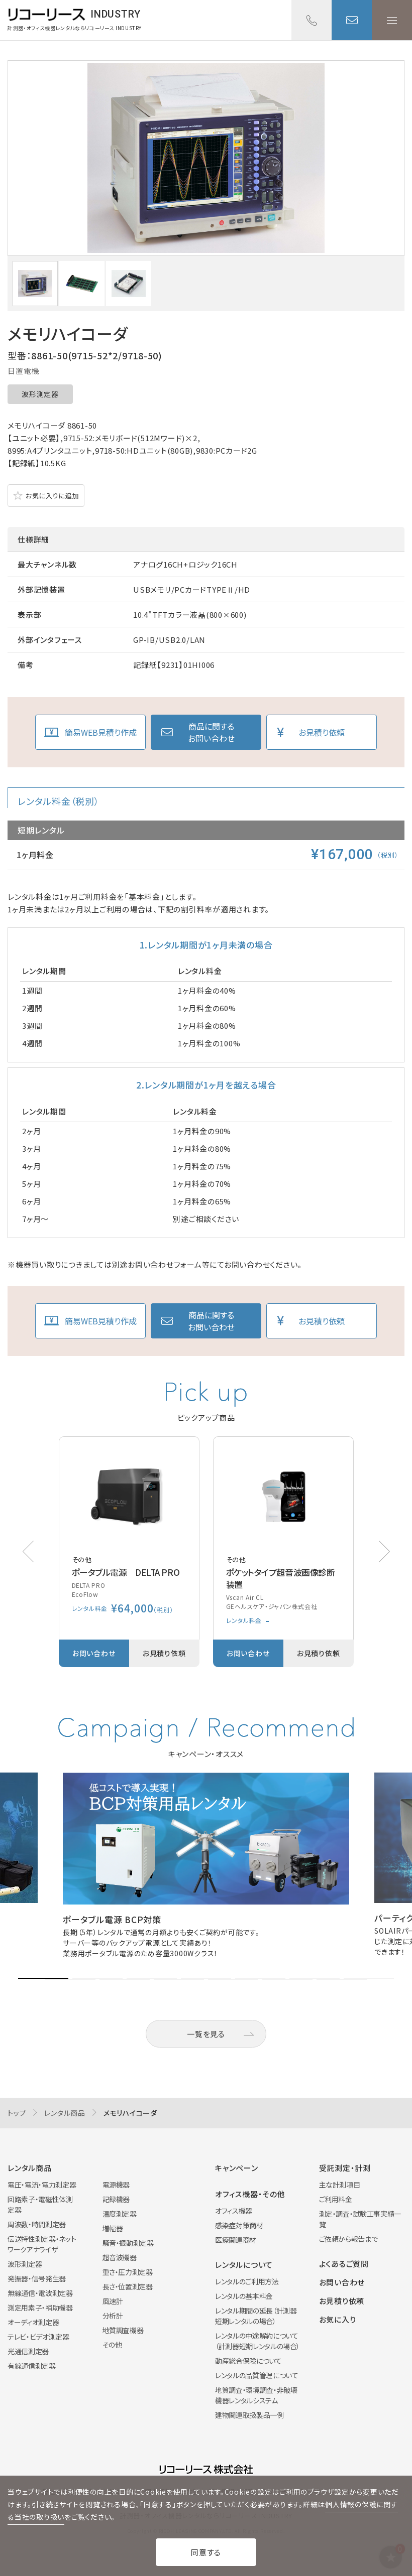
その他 (112, 2345)
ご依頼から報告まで (348, 2239)
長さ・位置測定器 (127, 2286)
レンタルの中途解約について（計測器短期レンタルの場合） (257, 2341)
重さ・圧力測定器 (127, 2272)
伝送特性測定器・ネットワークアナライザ (42, 2244)
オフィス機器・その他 (250, 2194)
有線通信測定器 (32, 2366)
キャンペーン (236, 2167)
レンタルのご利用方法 (247, 2281)
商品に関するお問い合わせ (211, 732)
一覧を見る (206, 2033)
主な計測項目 (339, 2185)
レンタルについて (244, 2264)
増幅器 (112, 2228)
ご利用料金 (335, 2199)
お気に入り (337, 2319)
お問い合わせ (352, 20)
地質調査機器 (123, 2330)
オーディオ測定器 (33, 2322)
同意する (206, 2552)
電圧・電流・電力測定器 (42, 2185)
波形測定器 (40, 394)
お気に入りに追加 (52, 495)
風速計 (112, 2301)
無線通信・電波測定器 (40, 2293)
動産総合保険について (248, 2361)
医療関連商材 (235, 2240)
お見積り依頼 (321, 732)
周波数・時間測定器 (37, 2224)
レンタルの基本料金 (244, 2296)
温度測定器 (119, 2214)
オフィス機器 (233, 2211)
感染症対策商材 (239, 2225)
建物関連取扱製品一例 (249, 2415)
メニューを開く (392, 20)
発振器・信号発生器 (37, 2278)
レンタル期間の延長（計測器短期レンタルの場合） (255, 2316)
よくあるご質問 (344, 2263)
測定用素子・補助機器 (40, 2307)
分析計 (112, 2316)
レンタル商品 (64, 2113)
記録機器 (116, 2199)
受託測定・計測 (345, 2167)
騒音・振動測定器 (128, 2243)
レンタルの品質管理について (256, 2375)
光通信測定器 (28, 2351)
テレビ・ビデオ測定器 (38, 2337)
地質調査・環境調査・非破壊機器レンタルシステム (256, 2395)
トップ (17, 2113)
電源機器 (116, 2185)
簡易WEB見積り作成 (101, 732)
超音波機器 (119, 2257)
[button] (384, 1551)
